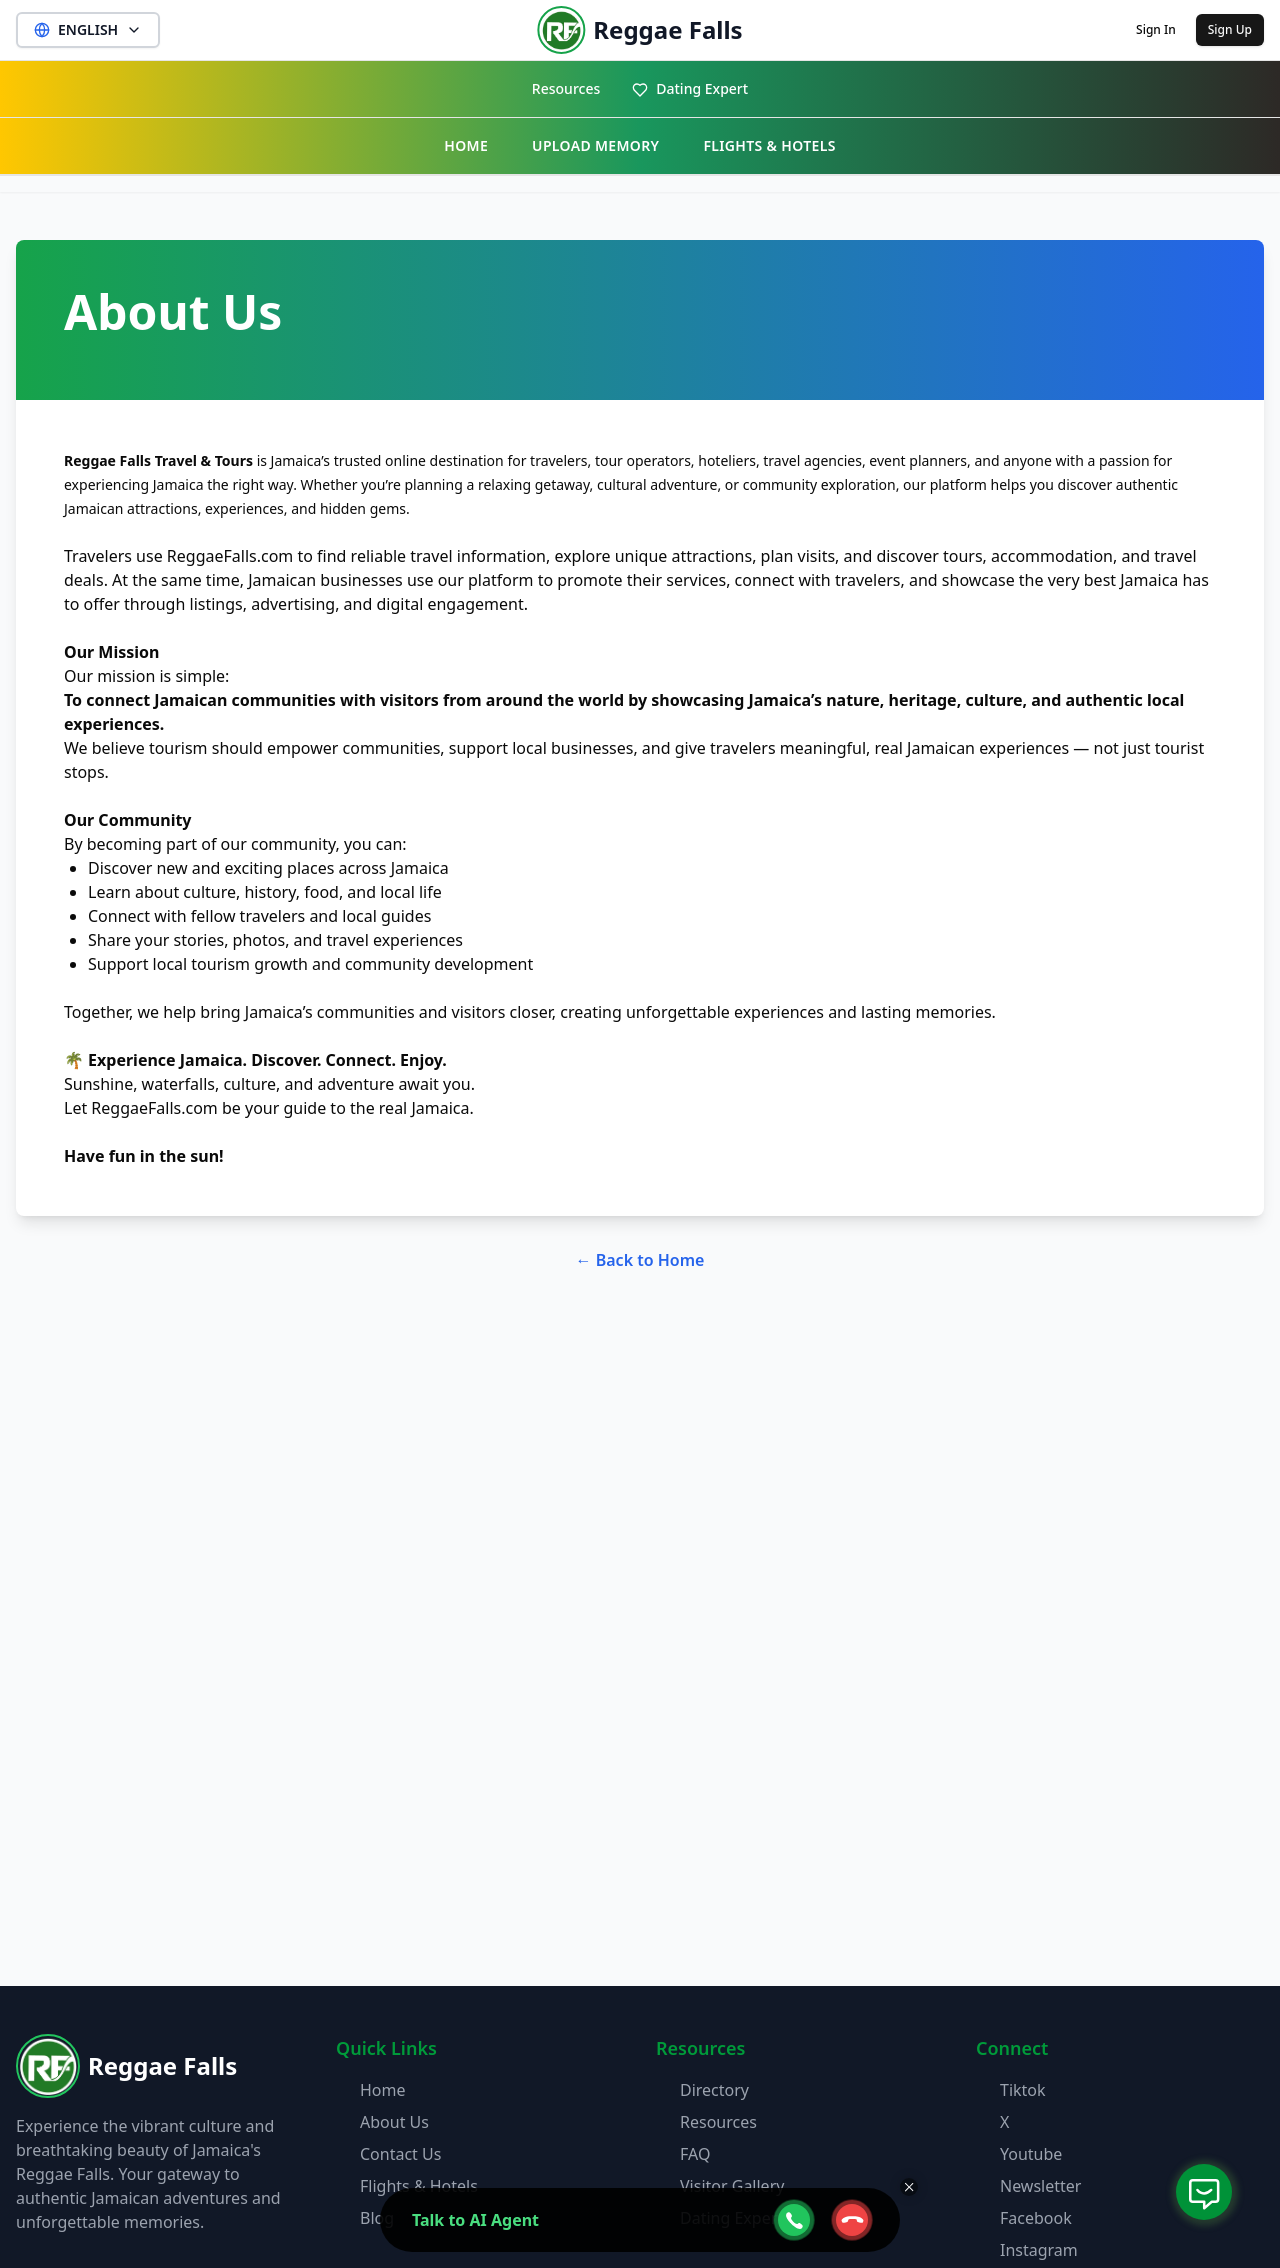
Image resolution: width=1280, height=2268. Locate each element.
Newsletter (1040, 2186)
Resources (566, 88)
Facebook (1036, 2218)
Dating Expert (690, 88)
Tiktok (1023, 2090)
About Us (394, 2122)
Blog (377, 2218)
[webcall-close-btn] (852, 2220)
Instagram (1039, 2250)
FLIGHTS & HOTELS (769, 145)
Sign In (1156, 29)
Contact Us (400, 2154)
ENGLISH (88, 29)
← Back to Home (640, 1260)
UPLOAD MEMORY (595, 145)
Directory (714, 2090)
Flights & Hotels (419, 2186)
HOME (466, 145)
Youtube (1031, 2154)
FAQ (695, 2154)
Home (383, 2090)
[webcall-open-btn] (794, 2220)
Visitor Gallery (732, 2186)
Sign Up (1230, 29)
